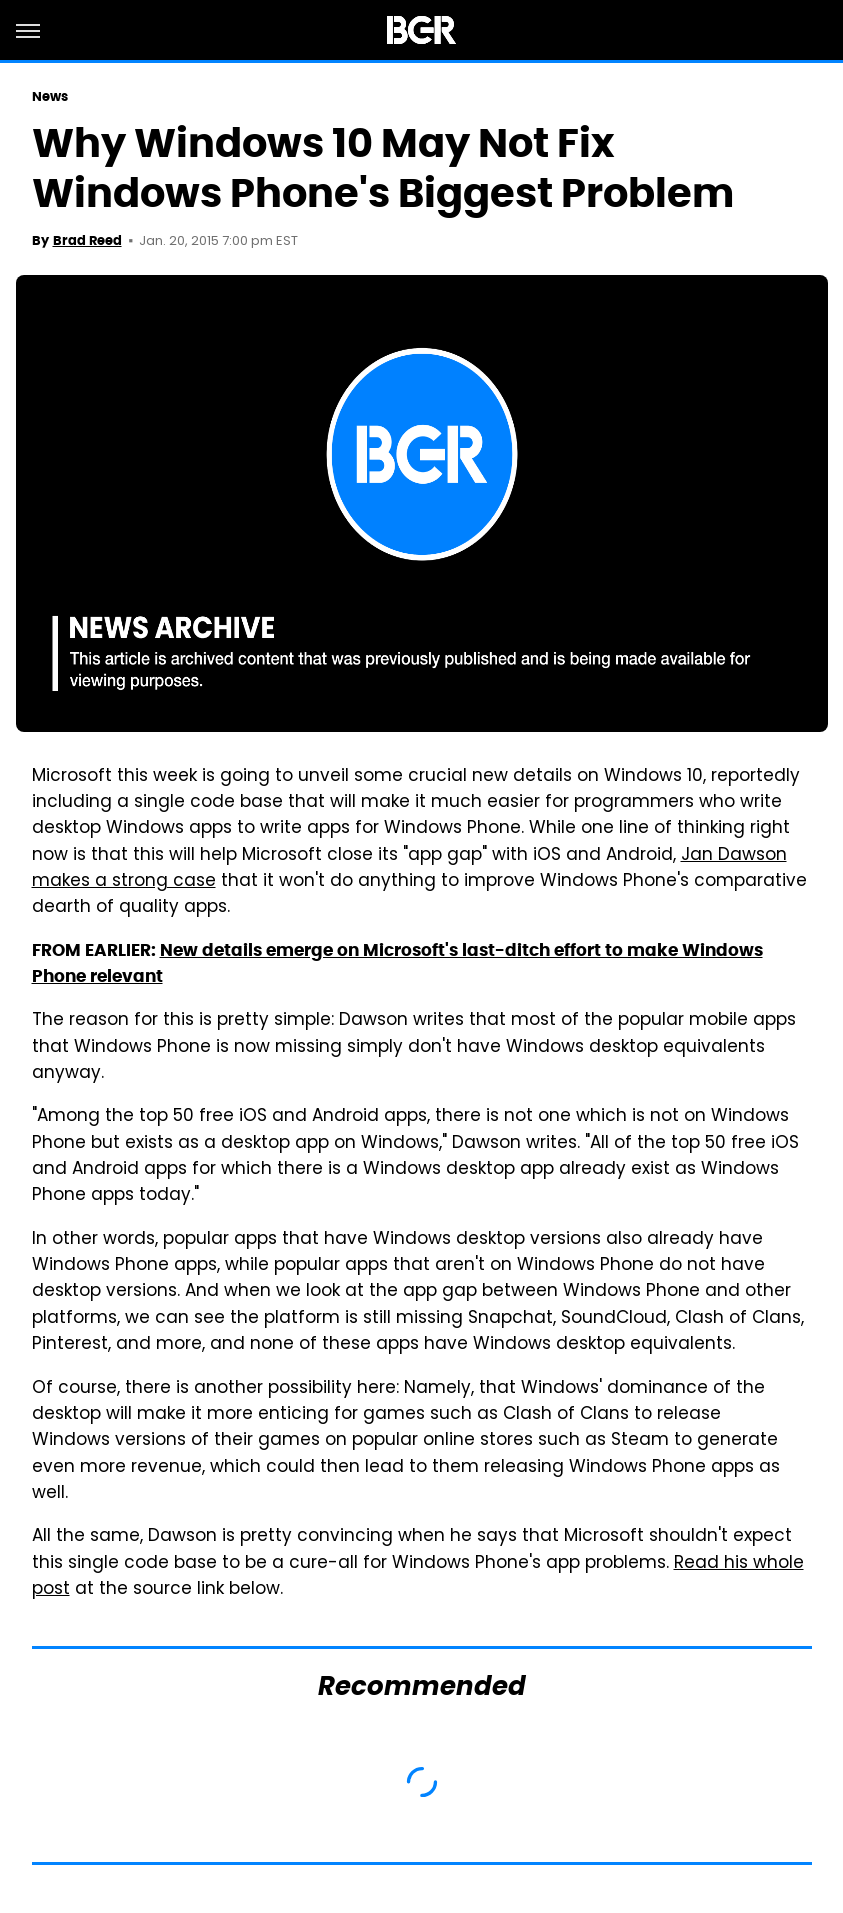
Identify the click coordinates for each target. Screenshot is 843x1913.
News (50, 96)
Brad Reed (87, 240)
